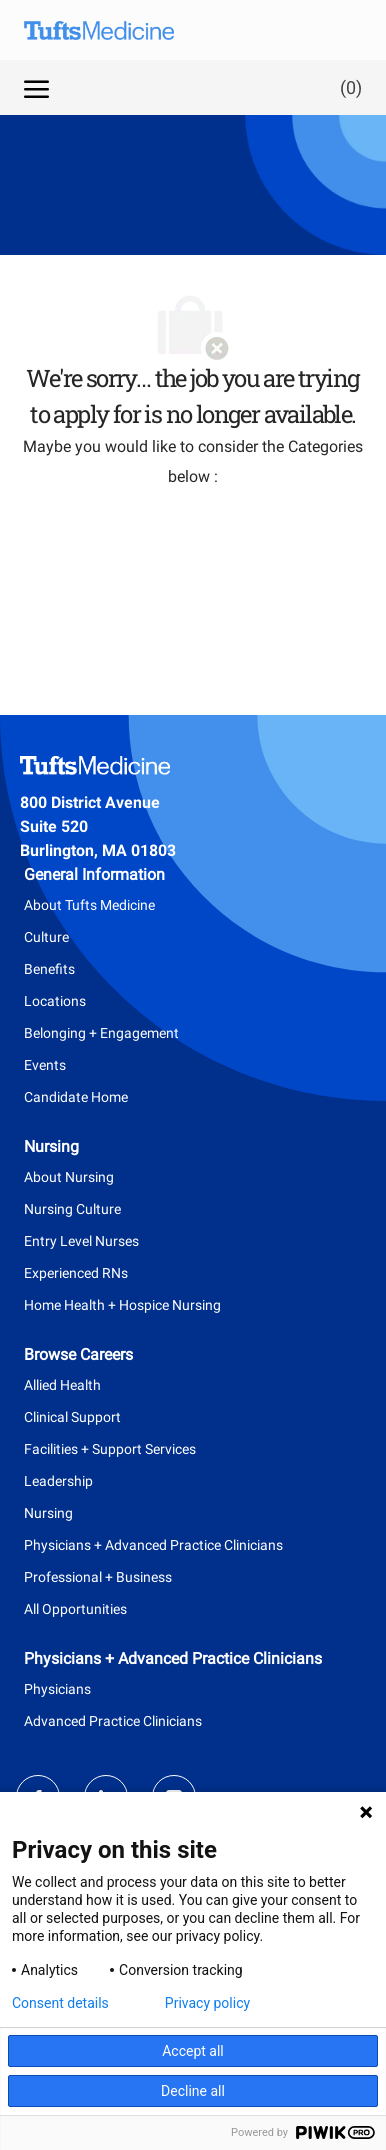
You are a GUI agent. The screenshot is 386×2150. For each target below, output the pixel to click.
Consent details (60, 2003)
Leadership (58, 1481)
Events (45, 1065)
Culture (46, 937)
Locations (55, 1001)
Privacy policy (207, 2003)
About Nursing (69, 1177)
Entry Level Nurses (81, 1241)
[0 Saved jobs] (347, 87)
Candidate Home (76, 1097)
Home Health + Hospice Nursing (122, 1305)
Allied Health (62, 1385)
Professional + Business (98, 1577)
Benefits (49, 969)
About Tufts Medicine (89, 905)
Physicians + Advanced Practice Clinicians (153, 1545)
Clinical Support (72, 1417)
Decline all (193, 2091)
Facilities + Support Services (110, 1449)
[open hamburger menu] (36, 87)
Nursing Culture (72, 1209)
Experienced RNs (76, 1273)
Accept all (193, 2051)
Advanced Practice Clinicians (113, 1721)
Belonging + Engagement (101, 1033)
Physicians (57, 1689)
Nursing (48, 1513)
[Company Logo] (114, 30)
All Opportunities (75, 1609)
